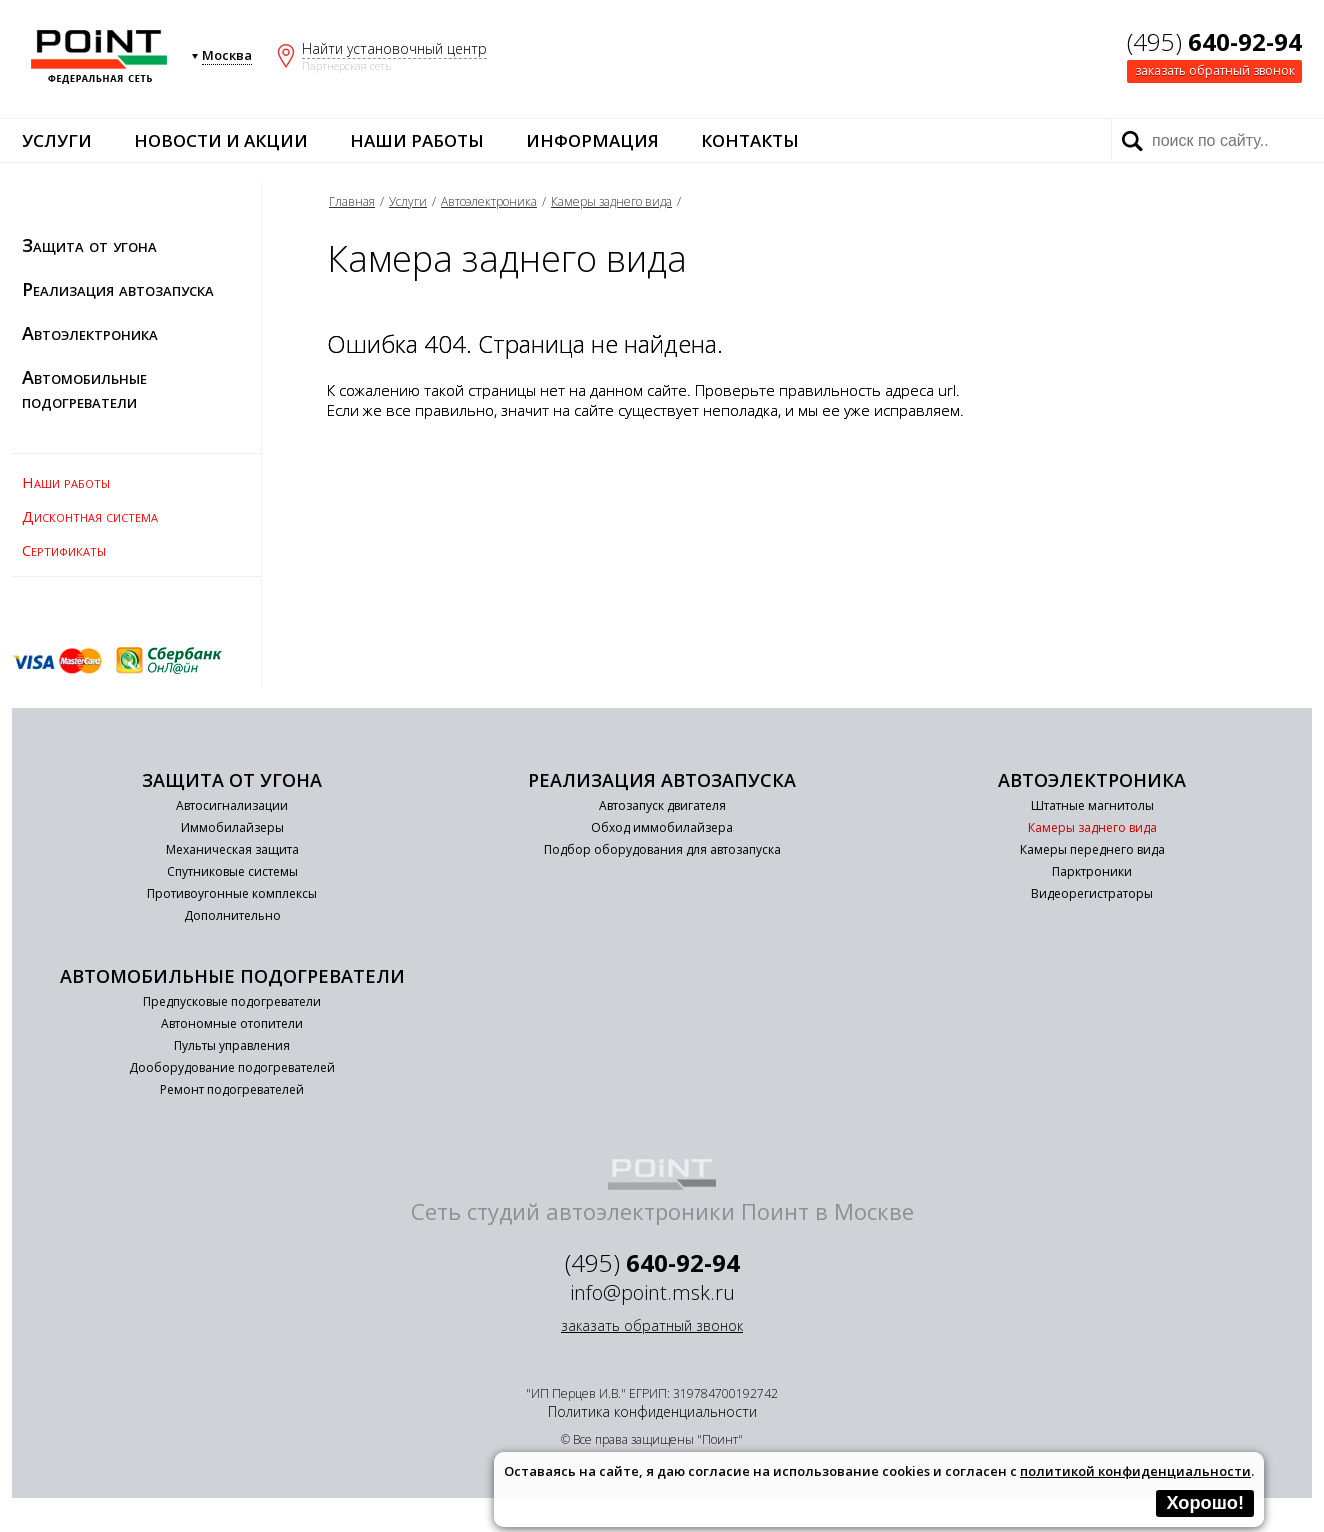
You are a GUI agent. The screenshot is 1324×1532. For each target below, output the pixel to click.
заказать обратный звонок (1215, 70)
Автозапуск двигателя (662, 805)
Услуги (57, 140)
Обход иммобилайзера (662, 827)
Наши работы (417, 140)
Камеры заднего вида (611, 201)
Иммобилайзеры (232, 827)
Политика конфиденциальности (652, 1411)
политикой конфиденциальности (1135, 1471)
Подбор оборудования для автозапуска (662, 849)
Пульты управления (232, 1045)
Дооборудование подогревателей (232, 1067)
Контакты (750, 140)
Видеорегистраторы (1092, 893)
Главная (352, 201)
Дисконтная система (90, 516)
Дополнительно (232, 915)
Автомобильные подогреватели (84, 389)
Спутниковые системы (232, 871)
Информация (592, 140)
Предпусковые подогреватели (232, 1001)
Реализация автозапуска (118, 289)
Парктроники (1092, 871)
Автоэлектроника (90, 333)
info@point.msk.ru (652, 1292)
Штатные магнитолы (1092, 805)
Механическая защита (232, 849)
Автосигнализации (232, 805)
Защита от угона (89, 245)
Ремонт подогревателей (232, 1089)
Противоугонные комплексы (232, 893)
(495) (1214, 41)
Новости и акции (221, 140)
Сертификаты (64, 550)
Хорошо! (1205, 1503)
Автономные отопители (232, 1023)
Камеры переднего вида (1092, 849)
